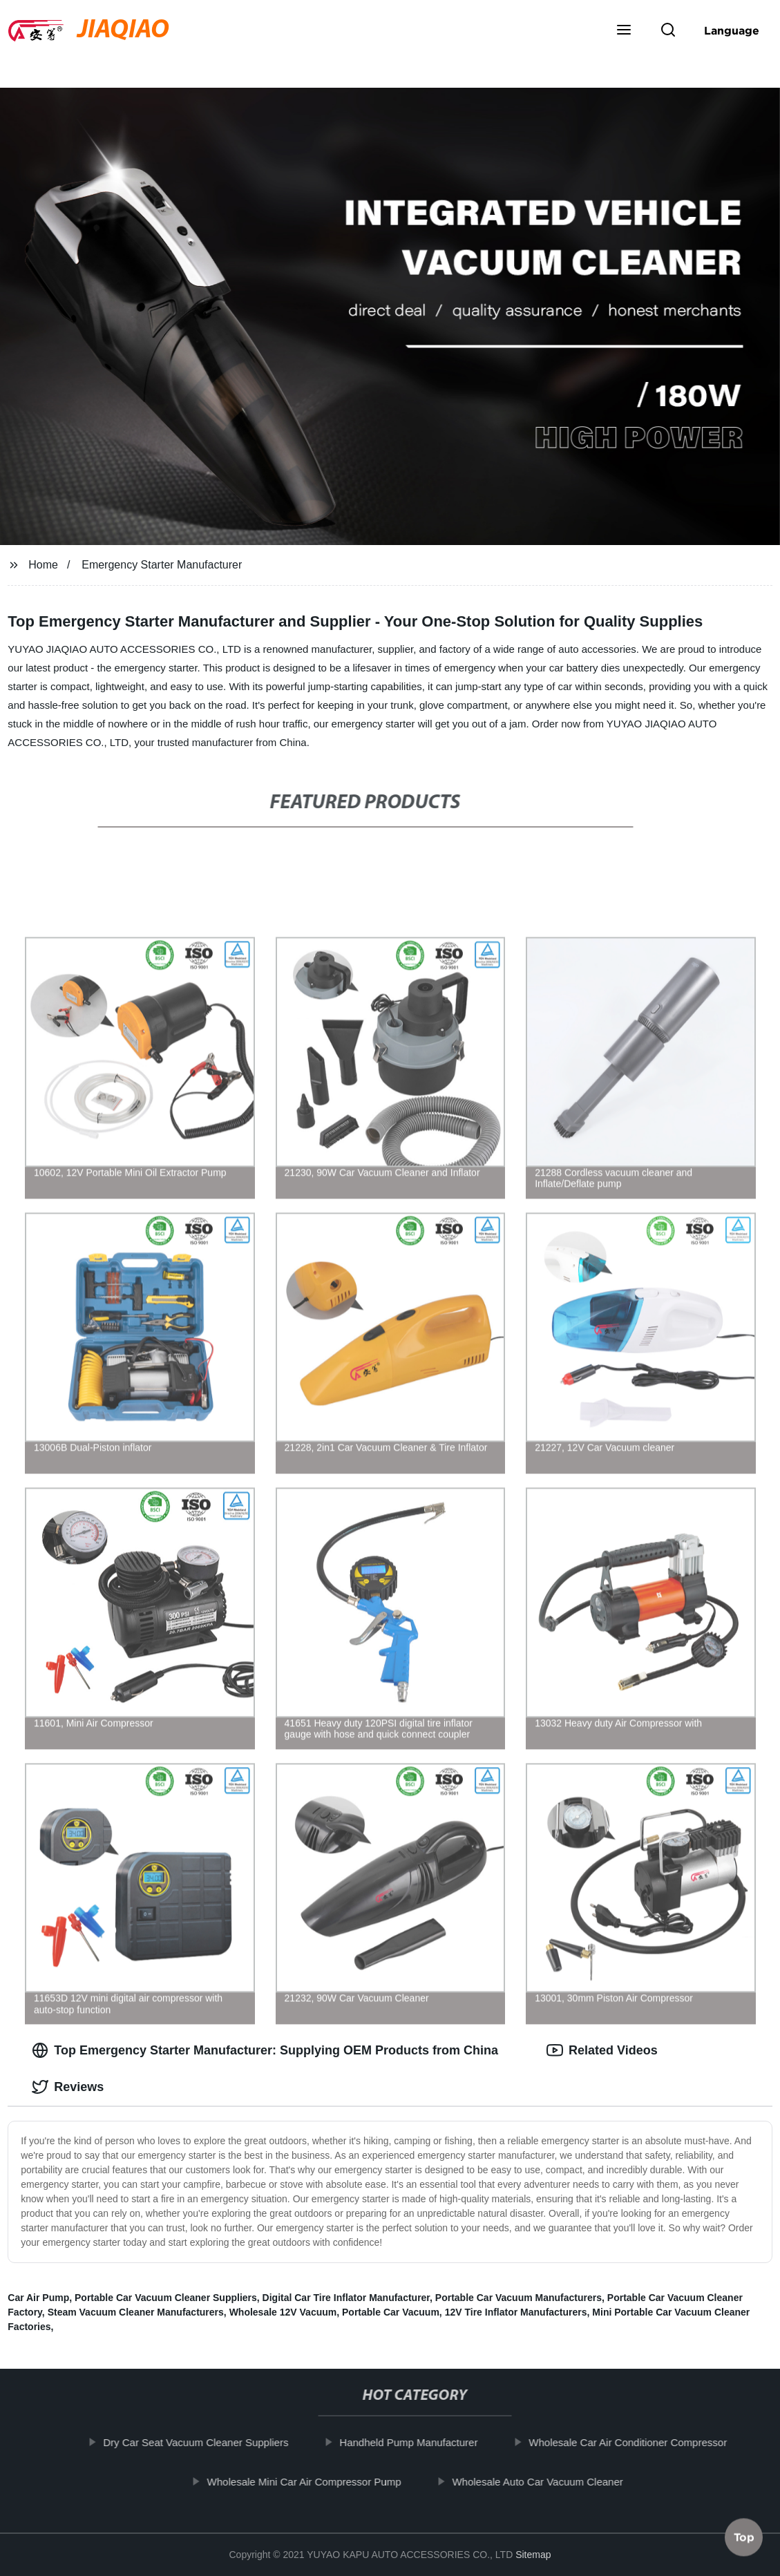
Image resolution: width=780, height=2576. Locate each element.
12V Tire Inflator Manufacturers (516, 2312)
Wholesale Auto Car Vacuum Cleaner (549, 2481)
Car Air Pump (38, 2297)
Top (744, 2534)
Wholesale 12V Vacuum (283, 2312)
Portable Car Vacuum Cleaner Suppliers (166, 2297)
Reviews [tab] (68, 2087)
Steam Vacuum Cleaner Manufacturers (136, 2312)
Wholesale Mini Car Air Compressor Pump (317, 2481)
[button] (624, 31)
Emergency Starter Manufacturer (162, 565)
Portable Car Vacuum (390, 2312)
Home (43, 565)
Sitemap (533, 2554)
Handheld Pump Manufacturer (421, 2442)
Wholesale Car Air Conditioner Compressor (640, 2442)
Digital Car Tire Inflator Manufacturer (346, 2297)
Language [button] (731, 30)
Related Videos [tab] (602, 2050)
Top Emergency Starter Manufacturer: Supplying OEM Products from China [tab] (265, 2050)
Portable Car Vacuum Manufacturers (518, 2297)
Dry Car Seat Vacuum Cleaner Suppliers (208, 2442)
